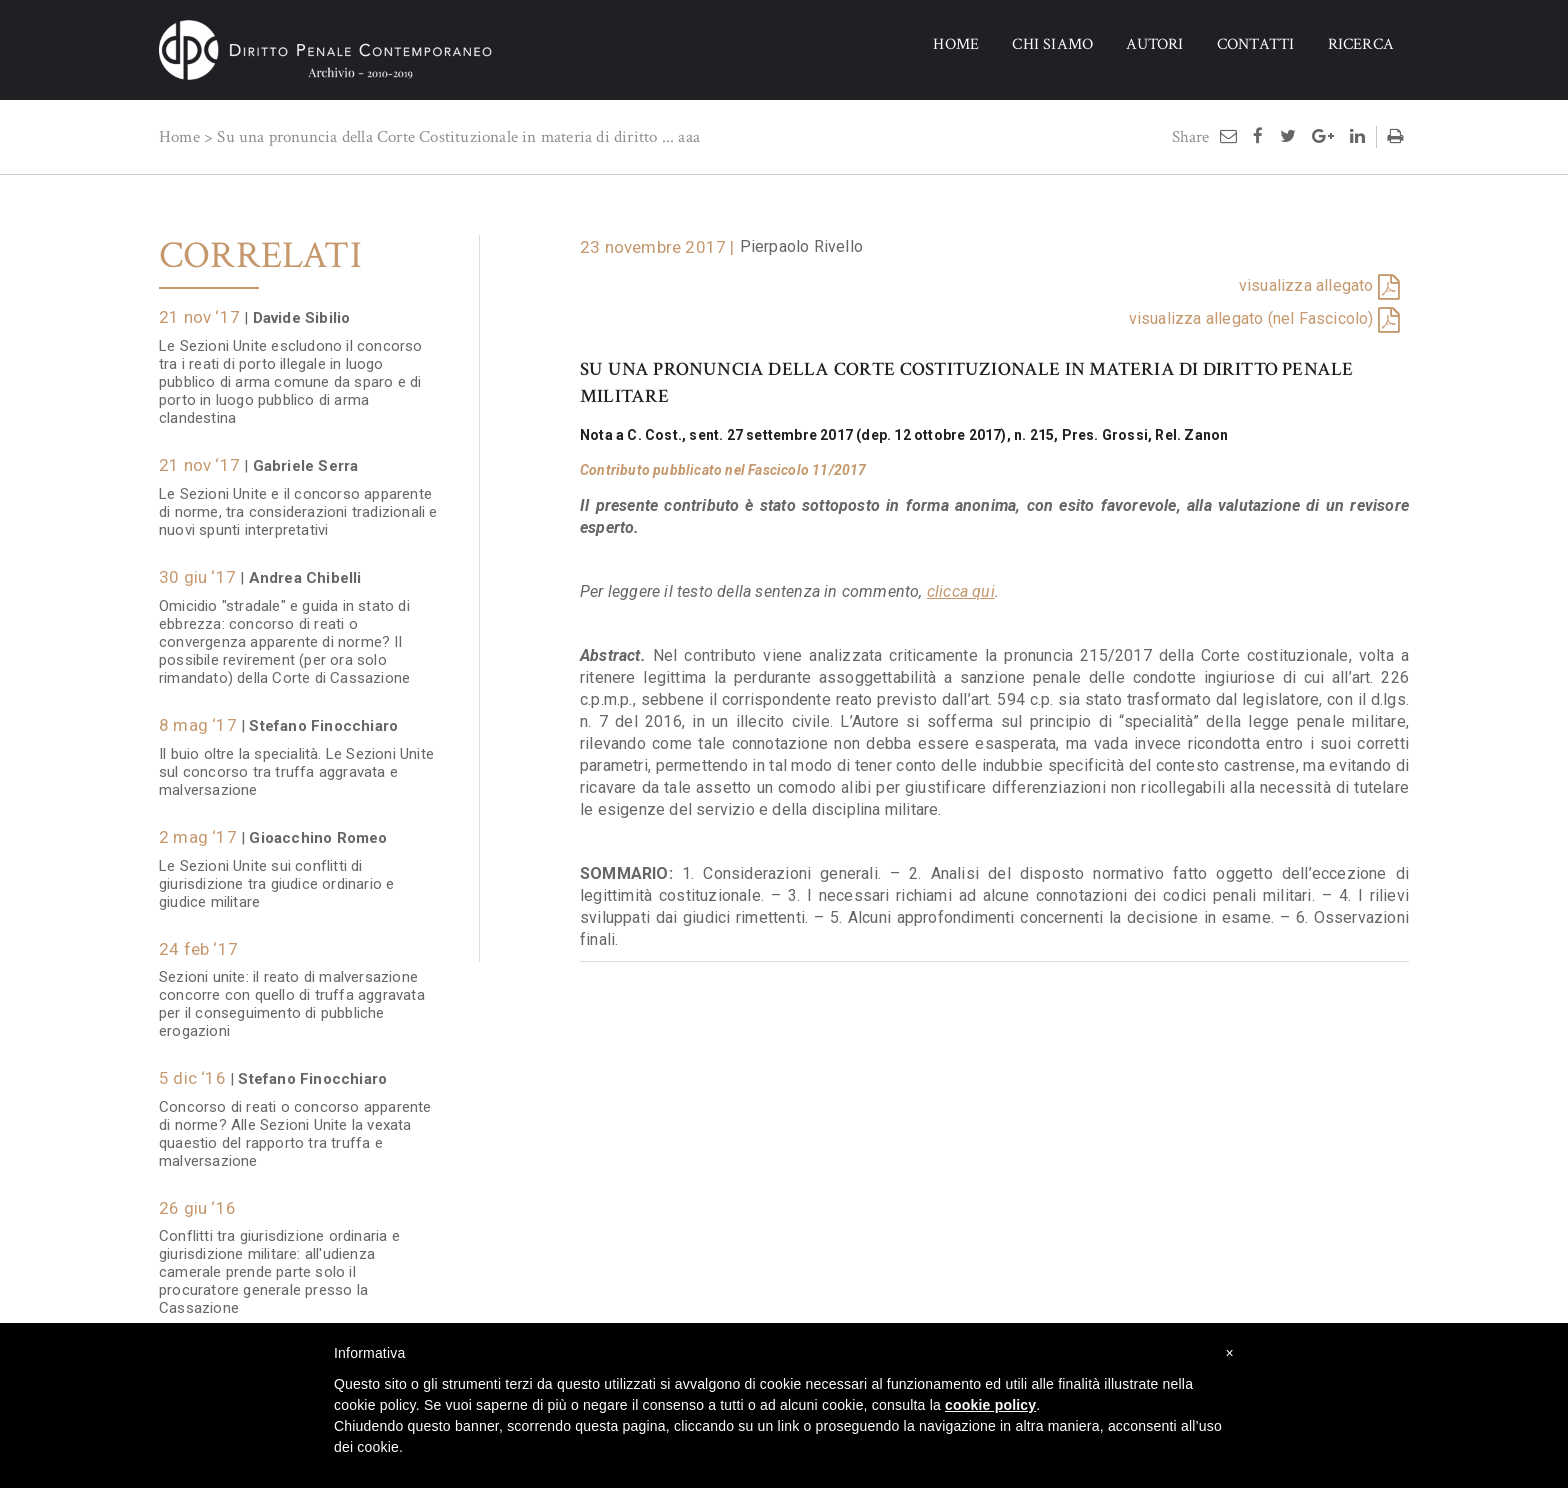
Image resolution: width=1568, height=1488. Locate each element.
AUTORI (1154, 44)
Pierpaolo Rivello (801, 246)
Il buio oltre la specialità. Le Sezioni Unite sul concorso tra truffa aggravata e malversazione (296, 772)
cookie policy (990, 1405)
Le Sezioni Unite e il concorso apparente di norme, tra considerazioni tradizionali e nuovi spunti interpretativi (298, 512)
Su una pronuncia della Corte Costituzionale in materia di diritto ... (445, 137)
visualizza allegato (1306, 285)
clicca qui (961, 591)
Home (179, 137)
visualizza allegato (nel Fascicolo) (1251, 318)
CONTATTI (1256, 44)
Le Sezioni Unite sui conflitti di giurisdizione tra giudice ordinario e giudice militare (276, 884)
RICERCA (1361, 44)
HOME (956, 44)
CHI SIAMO (1052, 44)
